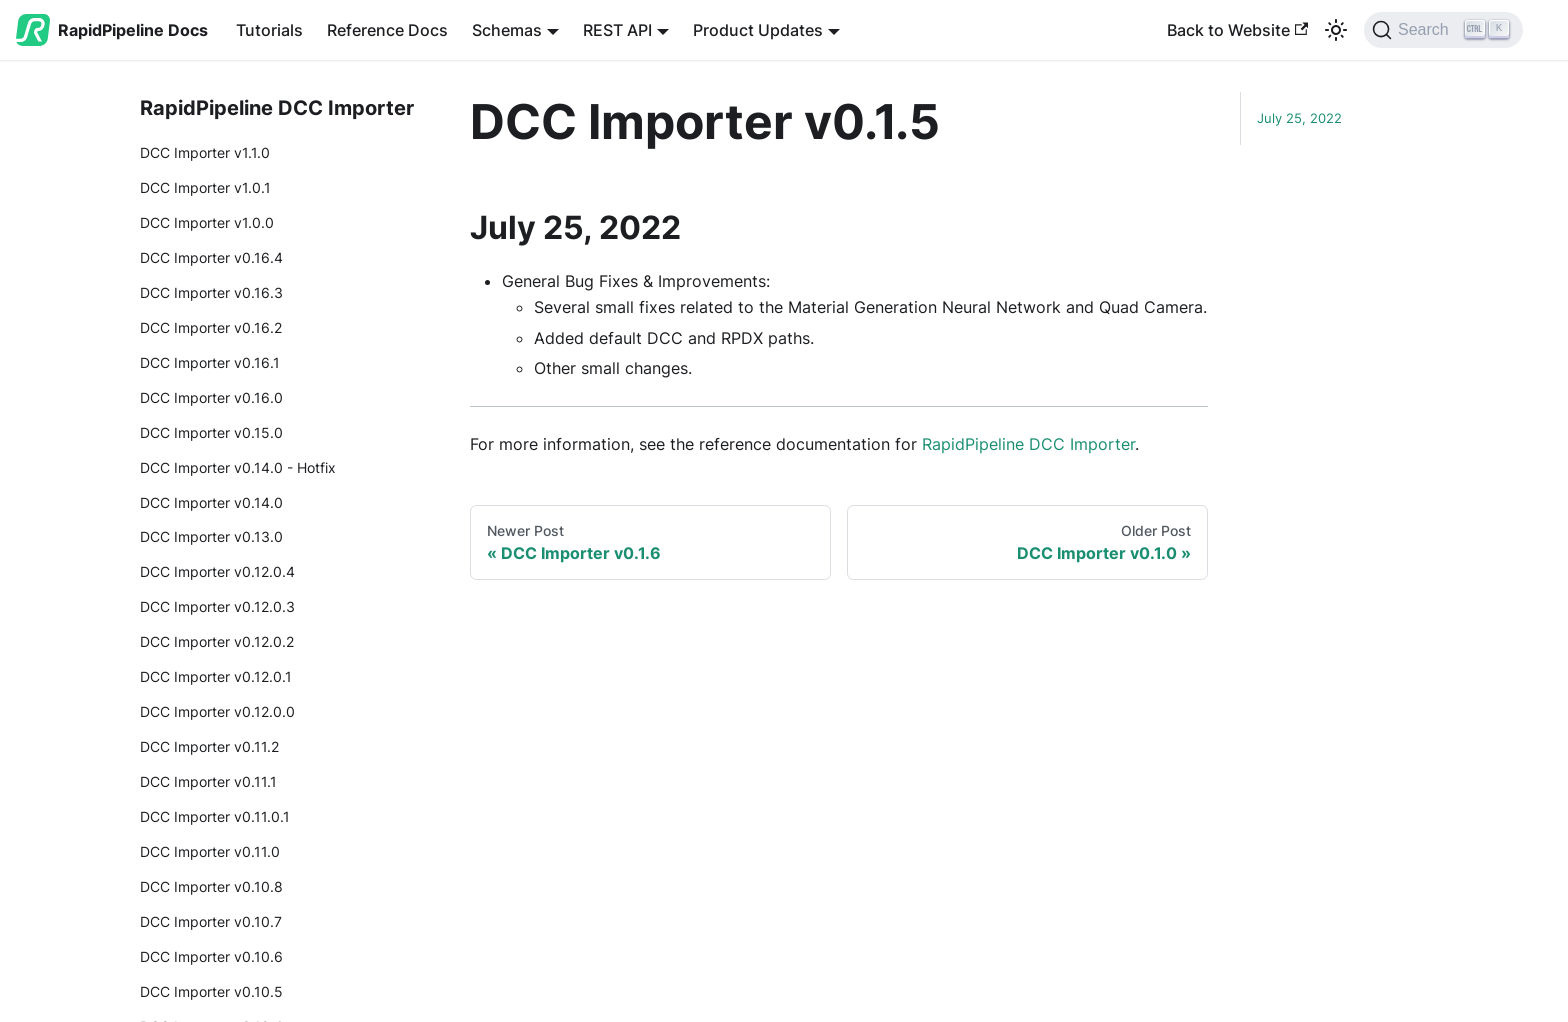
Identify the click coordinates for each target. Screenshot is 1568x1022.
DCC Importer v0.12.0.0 (217, 711)
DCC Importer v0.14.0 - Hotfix (238, 467)
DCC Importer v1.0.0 (207, 222)
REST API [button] (617, 30)
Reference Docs (387, 30)
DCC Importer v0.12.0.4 (217, 571)
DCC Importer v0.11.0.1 (215, 816)
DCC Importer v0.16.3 (211, 292)
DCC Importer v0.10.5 (211, 991)
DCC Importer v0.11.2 (209, 746)
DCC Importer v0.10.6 (211, 956)
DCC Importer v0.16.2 (211, 327)
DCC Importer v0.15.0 (211, 432)
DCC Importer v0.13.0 (211, 536)
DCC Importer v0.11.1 (208, 781)
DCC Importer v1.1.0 (205, 152)
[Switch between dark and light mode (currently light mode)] (1336, 30)
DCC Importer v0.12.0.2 (217, 641)
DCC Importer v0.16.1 (210, 362)
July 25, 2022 (1299, 118)
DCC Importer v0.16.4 (211, 257)
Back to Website (1237, 30)
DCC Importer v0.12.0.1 (216, 676)
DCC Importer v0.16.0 (211, 397)
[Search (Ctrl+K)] (1464, 30)
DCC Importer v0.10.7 (211, 921)
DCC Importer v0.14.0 (211, 502)
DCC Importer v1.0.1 (205, 187)
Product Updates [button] (758, 30)
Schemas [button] (507, 30)
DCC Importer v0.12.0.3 (217, 606)
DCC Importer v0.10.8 (211, 886)
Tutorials (269, 30)
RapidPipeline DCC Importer (1028, 444)
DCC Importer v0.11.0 (210, 851)
